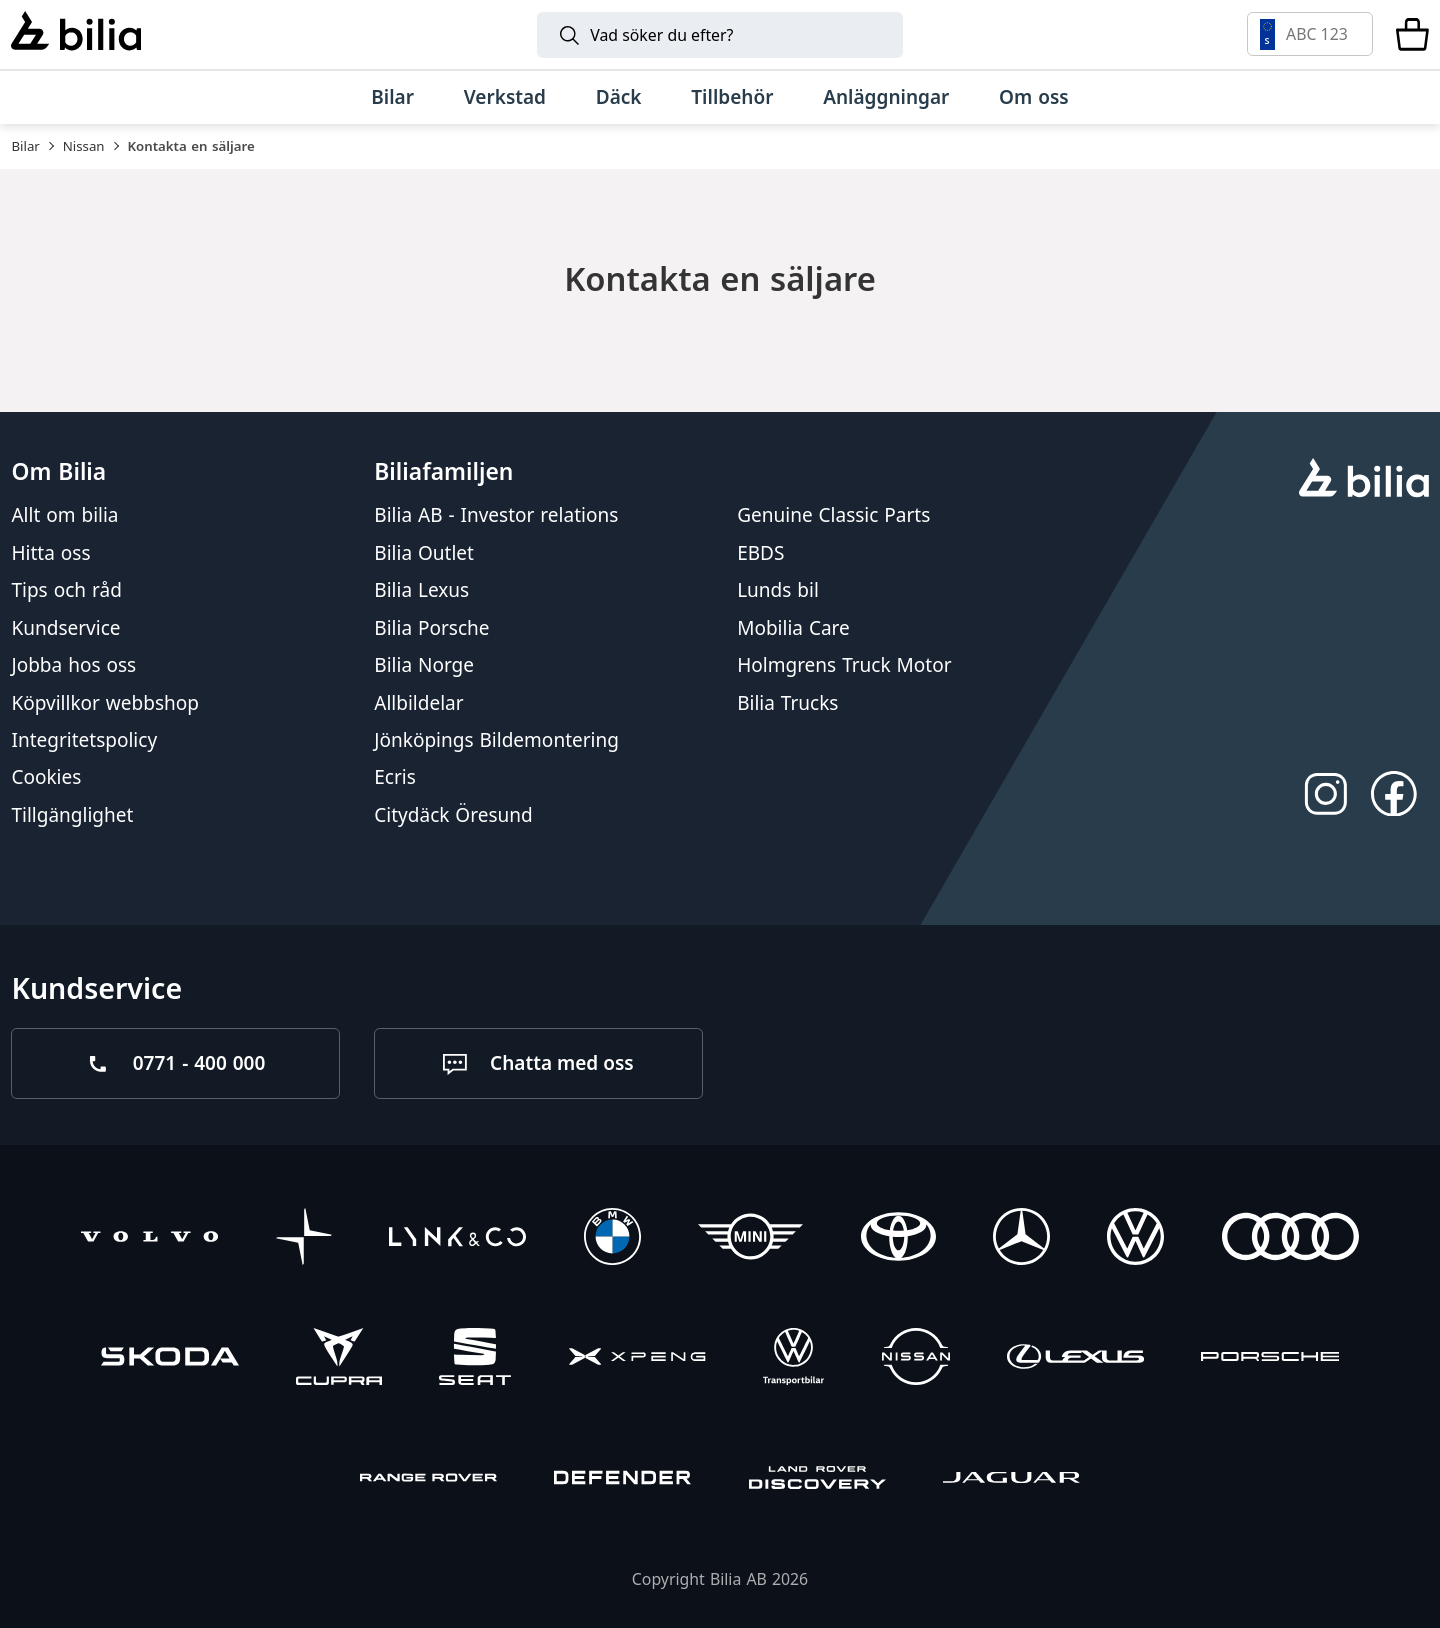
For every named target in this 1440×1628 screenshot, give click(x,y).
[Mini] (750, 1239)
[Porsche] (1269, 1359)
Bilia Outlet (424, 552)
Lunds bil (778, 590)
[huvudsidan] (1363, 480)
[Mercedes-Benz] (1021, 1239)
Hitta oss (50, 552)
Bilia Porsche (431, 627)
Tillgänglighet (72, 814)
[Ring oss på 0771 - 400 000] (175, 1063)
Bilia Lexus (421, 590)
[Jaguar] (1011, 1480)
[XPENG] (637, 1359)
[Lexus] (1075, 1359)
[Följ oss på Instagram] (1325, 793)
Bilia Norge (424, 665)
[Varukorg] (1412, 34)
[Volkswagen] (1135, 1239)
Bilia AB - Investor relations (496, 515)
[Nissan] (916, 1359)
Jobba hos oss (73, 665)
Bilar (25, 146)
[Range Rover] (428, 1480)
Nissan (84, 146)
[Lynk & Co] (457, 1239)
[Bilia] (75, 34)
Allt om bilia (64, 515)
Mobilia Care (793, 627)
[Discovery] (817, 1480)
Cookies (46, 777)
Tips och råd (66, 590)
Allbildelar (418, 702)
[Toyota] (898, 1239)
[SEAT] (475, 1359)
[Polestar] (304, 1239)
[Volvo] (149, 1239)
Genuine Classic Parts (833, 515)
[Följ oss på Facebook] (1394, 793)
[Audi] (1290, 1239)
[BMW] (612, 1239)
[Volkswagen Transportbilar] (793, 1359)
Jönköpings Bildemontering (496, 740)
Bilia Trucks (787, 702)
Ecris (395, 777)
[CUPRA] (339, 1359)
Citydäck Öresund (453, 814)
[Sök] (720, 35)
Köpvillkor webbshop (105, 702)
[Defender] (622, 1480)
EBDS (760, 552)
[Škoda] (169, 1359)
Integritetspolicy (84, 740)
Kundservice (65, 627)
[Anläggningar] (886, 97)
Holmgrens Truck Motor (844, 665)
